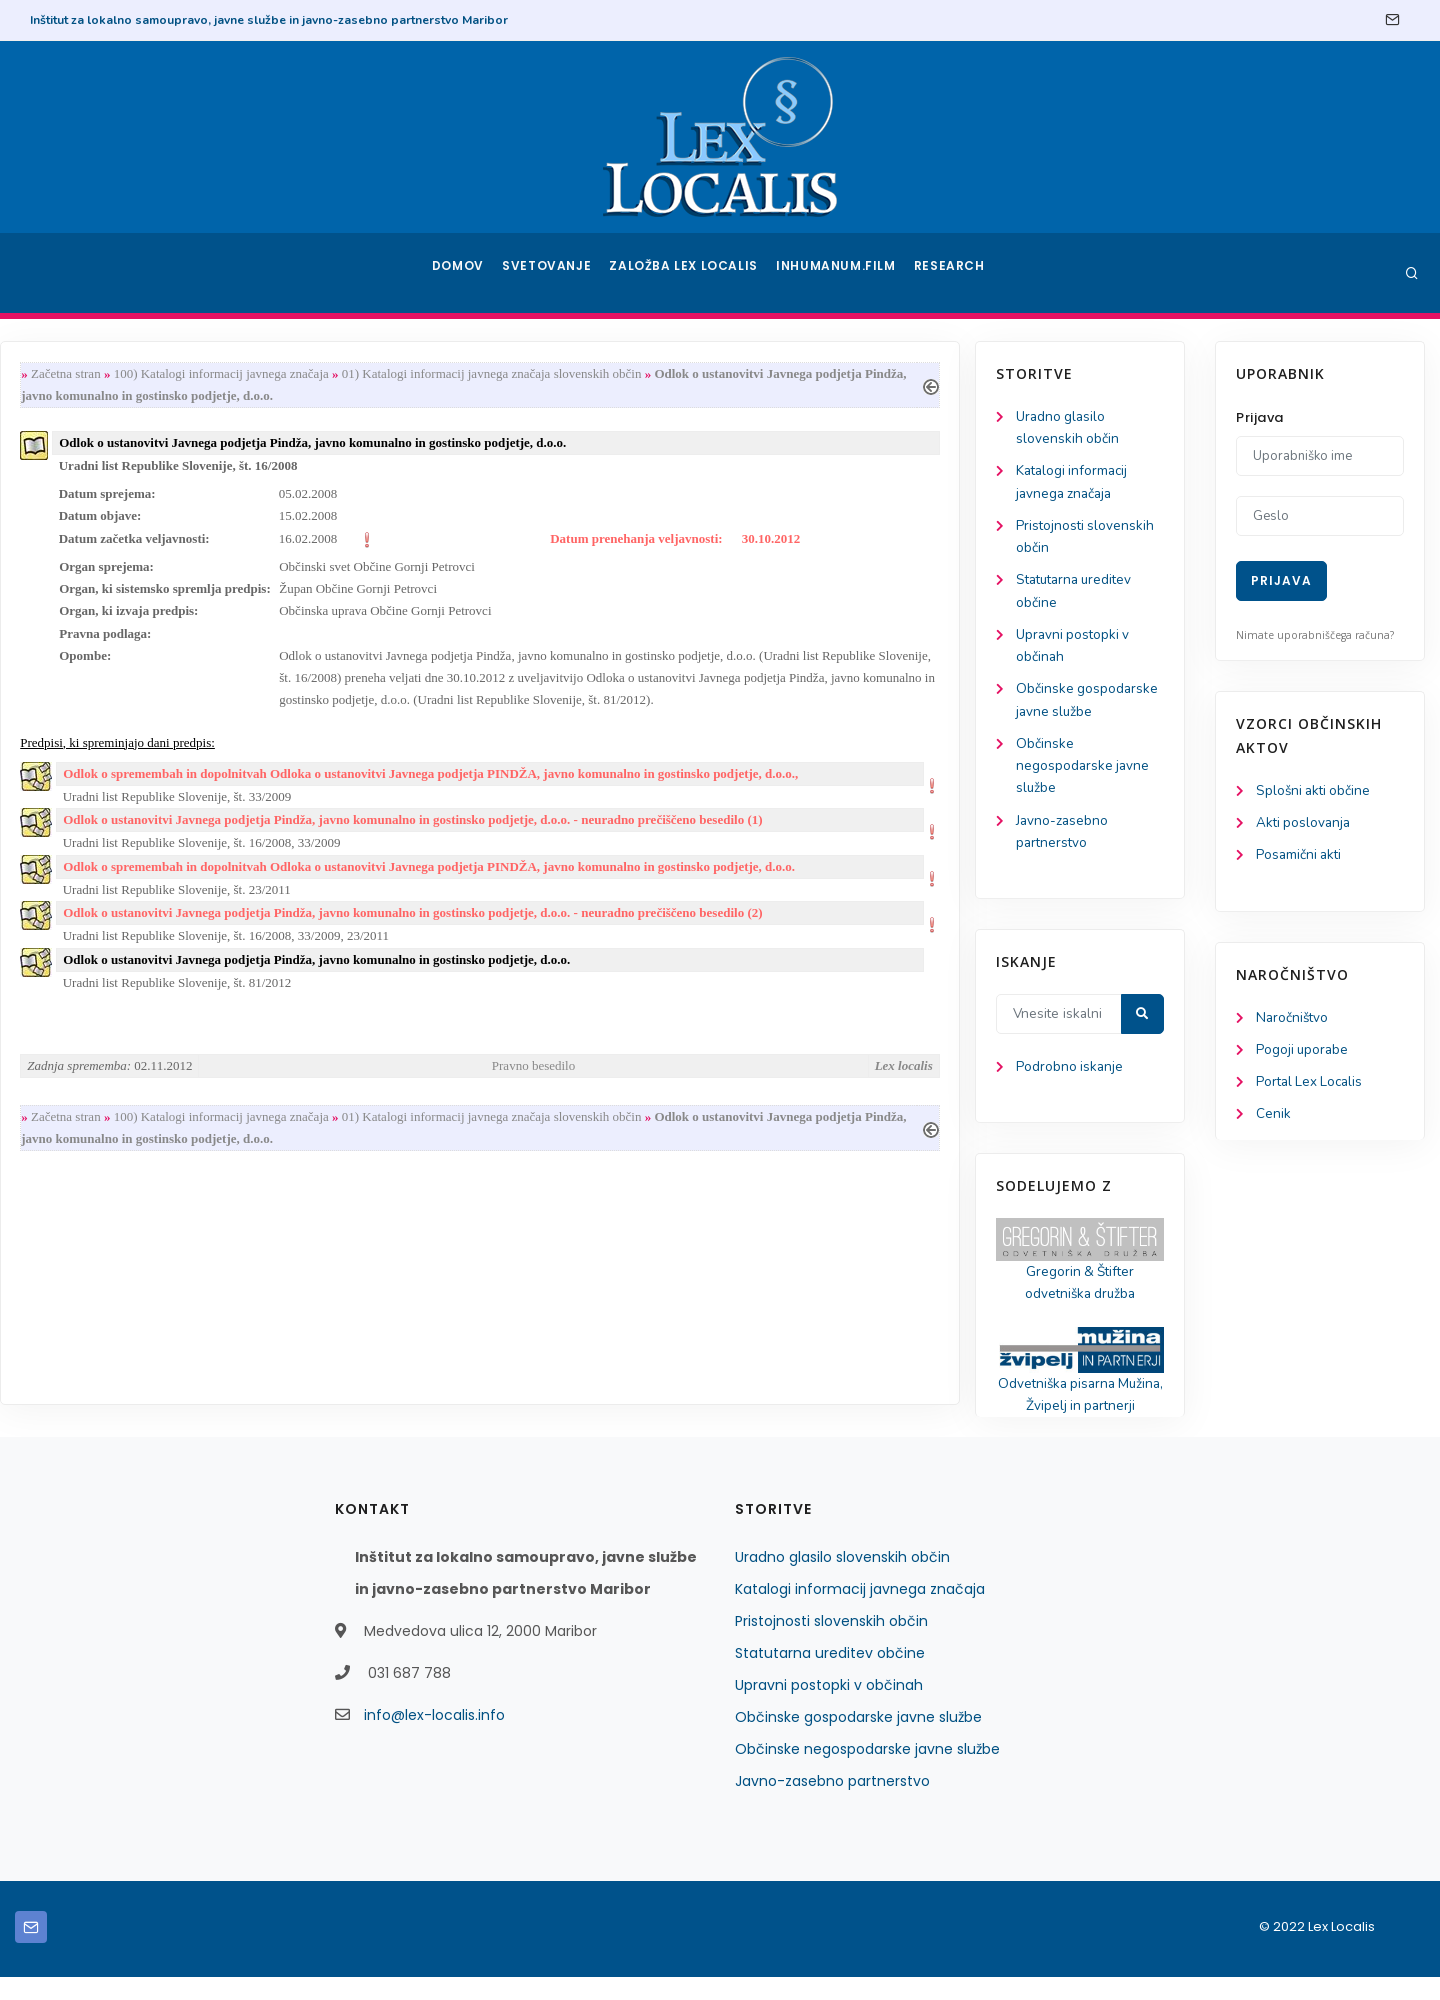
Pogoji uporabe (1303, 1054)
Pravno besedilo (773, 1091)
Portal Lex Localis (1312, 1087)
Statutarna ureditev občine (830, 1676)
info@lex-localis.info (434, 1738)
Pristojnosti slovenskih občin (831, 1644)
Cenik (1273, 1120)
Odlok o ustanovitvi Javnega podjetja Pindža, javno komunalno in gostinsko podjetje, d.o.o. (562, 983)
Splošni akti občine (1315, 791)
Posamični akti (1300, 857)
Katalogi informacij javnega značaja (860, 1612)
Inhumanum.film (838, 273)
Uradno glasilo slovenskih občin (842, 1580)
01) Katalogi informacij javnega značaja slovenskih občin (738, 374)
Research (951, 273)
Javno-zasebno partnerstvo (832, 1804)
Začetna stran (312, 374)
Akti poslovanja (1305, 824)
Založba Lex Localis (690, 273)
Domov (460, 273)
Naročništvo (1293, 1021)
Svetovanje (554, 273)
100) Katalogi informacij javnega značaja (466, 374)
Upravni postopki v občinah (829, 1708)
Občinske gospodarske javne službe (858, 1740)
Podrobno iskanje (110, 1084)
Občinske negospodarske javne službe (124, 778)
